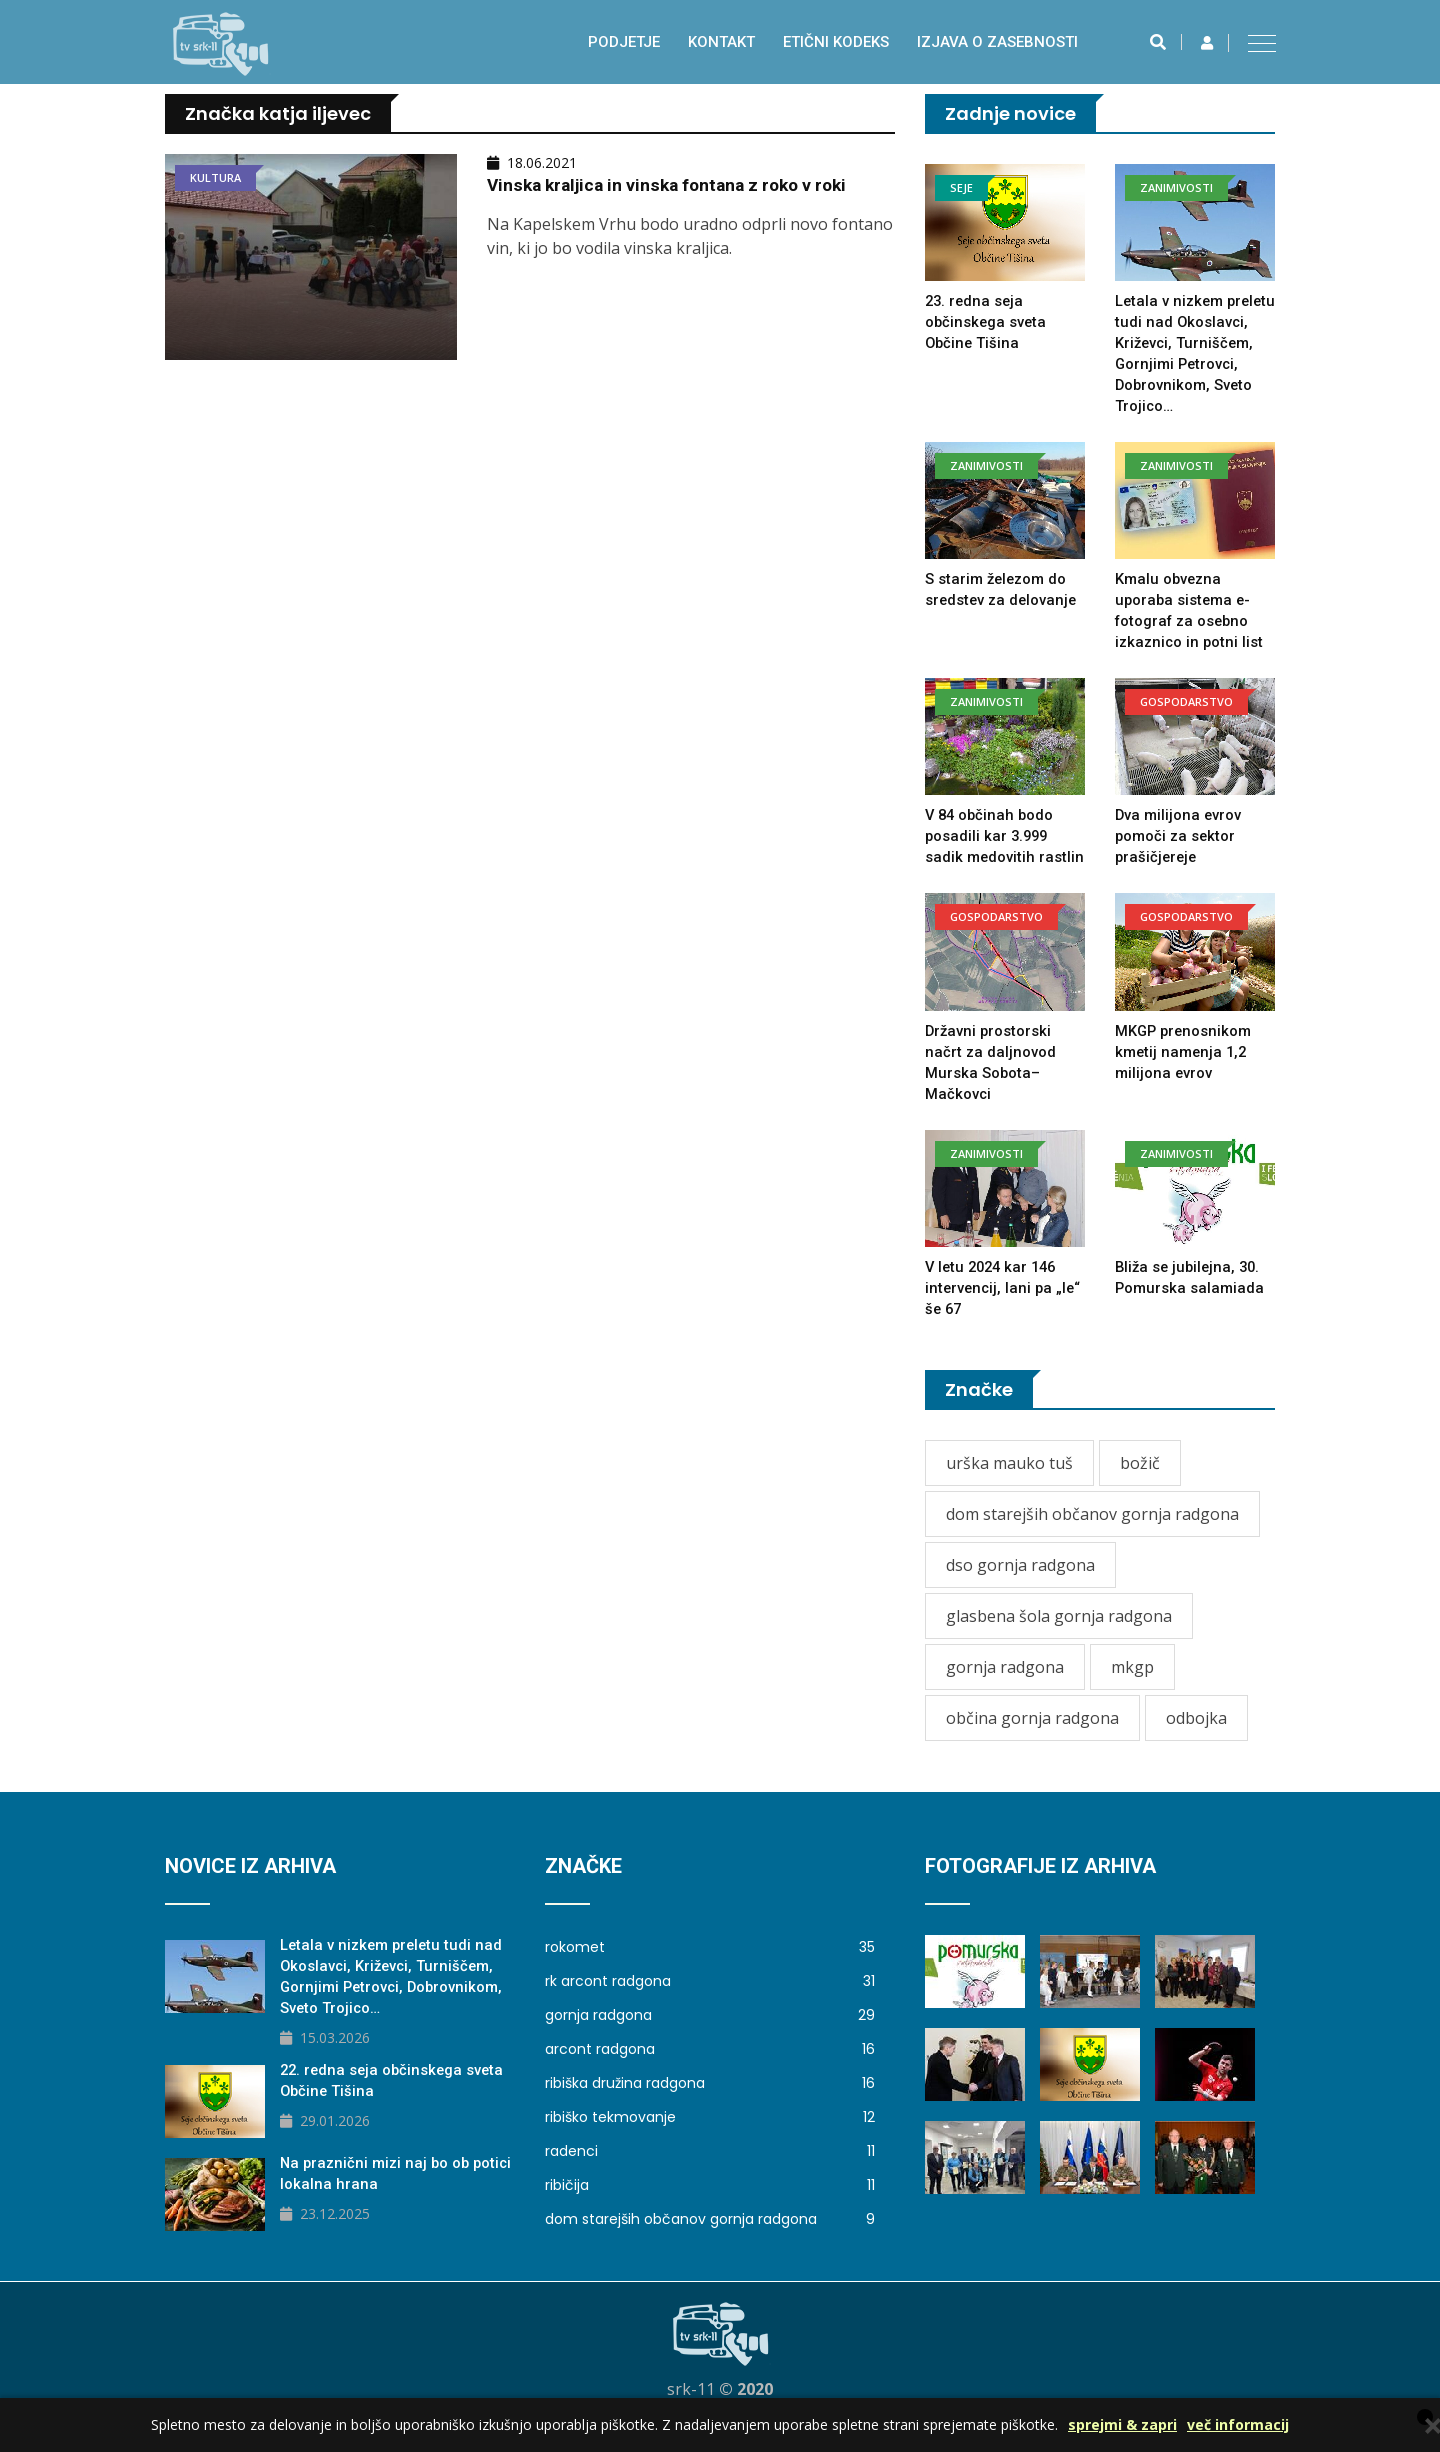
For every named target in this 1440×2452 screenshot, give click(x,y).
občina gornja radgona (1032, 1739)
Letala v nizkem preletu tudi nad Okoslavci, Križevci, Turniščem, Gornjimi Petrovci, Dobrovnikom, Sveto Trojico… (1186, 364)
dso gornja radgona (1020, 1586)
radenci (710, 2172)
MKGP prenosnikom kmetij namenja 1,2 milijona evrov (1185, 1073)
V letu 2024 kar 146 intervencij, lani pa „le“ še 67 (1005, 1309)
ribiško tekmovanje (710, 2138)
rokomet (710, 1968)
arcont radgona (710, 2070)
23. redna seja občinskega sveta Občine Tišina (987, 322)
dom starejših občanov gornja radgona (1092, 1535)
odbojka (1196, 1739)
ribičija (710, 2206)
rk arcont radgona (710, 2002)
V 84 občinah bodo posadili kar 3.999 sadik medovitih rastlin (1005, 857)
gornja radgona (1005, 1688)
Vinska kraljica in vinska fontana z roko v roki (674, 184)
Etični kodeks (836, 42)
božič (1140, 1484)
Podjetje (624, 42)
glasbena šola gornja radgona (1059, 1637)
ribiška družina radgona (710, 2104)
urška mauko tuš (1009, 1484)
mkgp (1132, 1688)
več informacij (1238, 2424)
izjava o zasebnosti (997, 42)
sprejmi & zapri (1122, 2424)
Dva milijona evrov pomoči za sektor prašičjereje (1179, 857)
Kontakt (721, 42)
